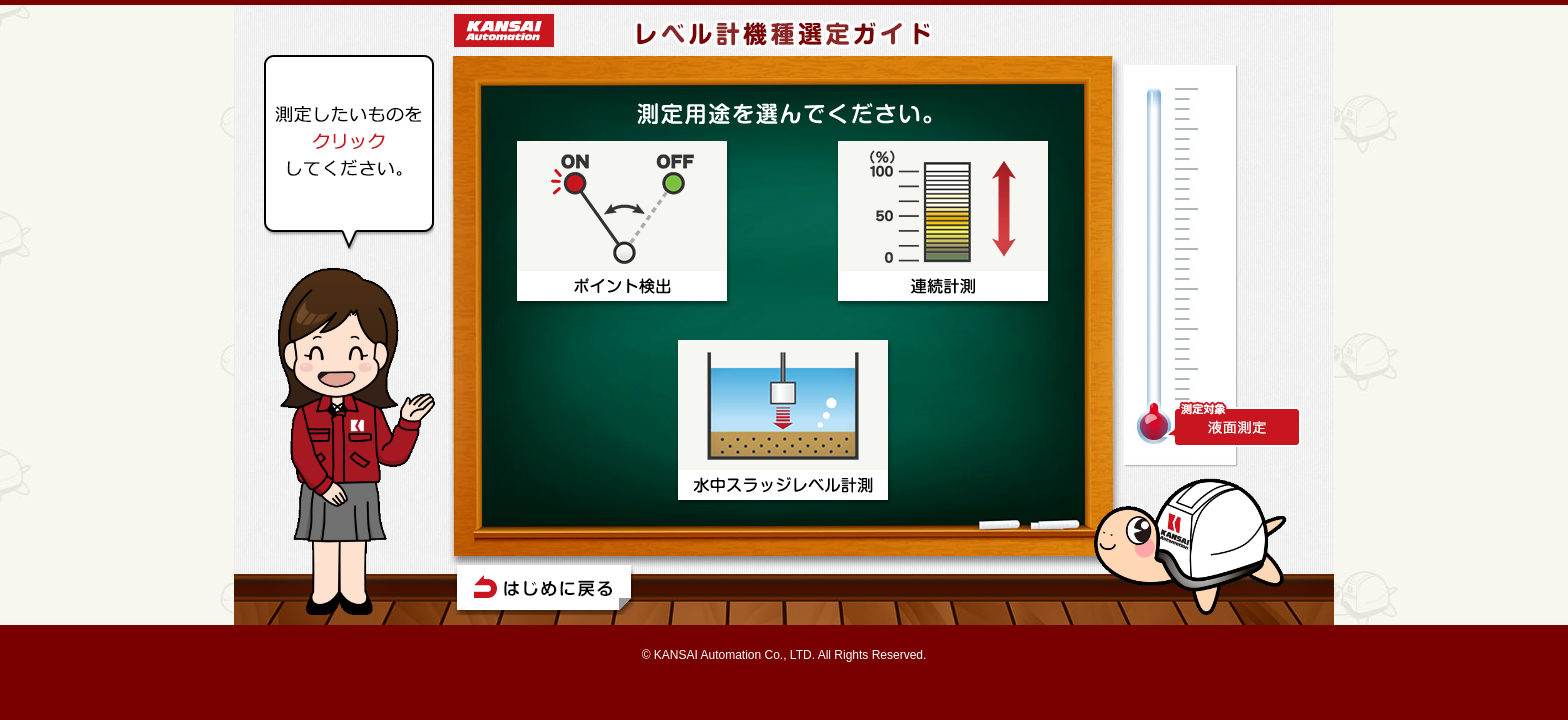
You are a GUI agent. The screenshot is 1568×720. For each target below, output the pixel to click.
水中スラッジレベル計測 (784, 423)
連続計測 (944, 224)
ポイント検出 (623, 224)
